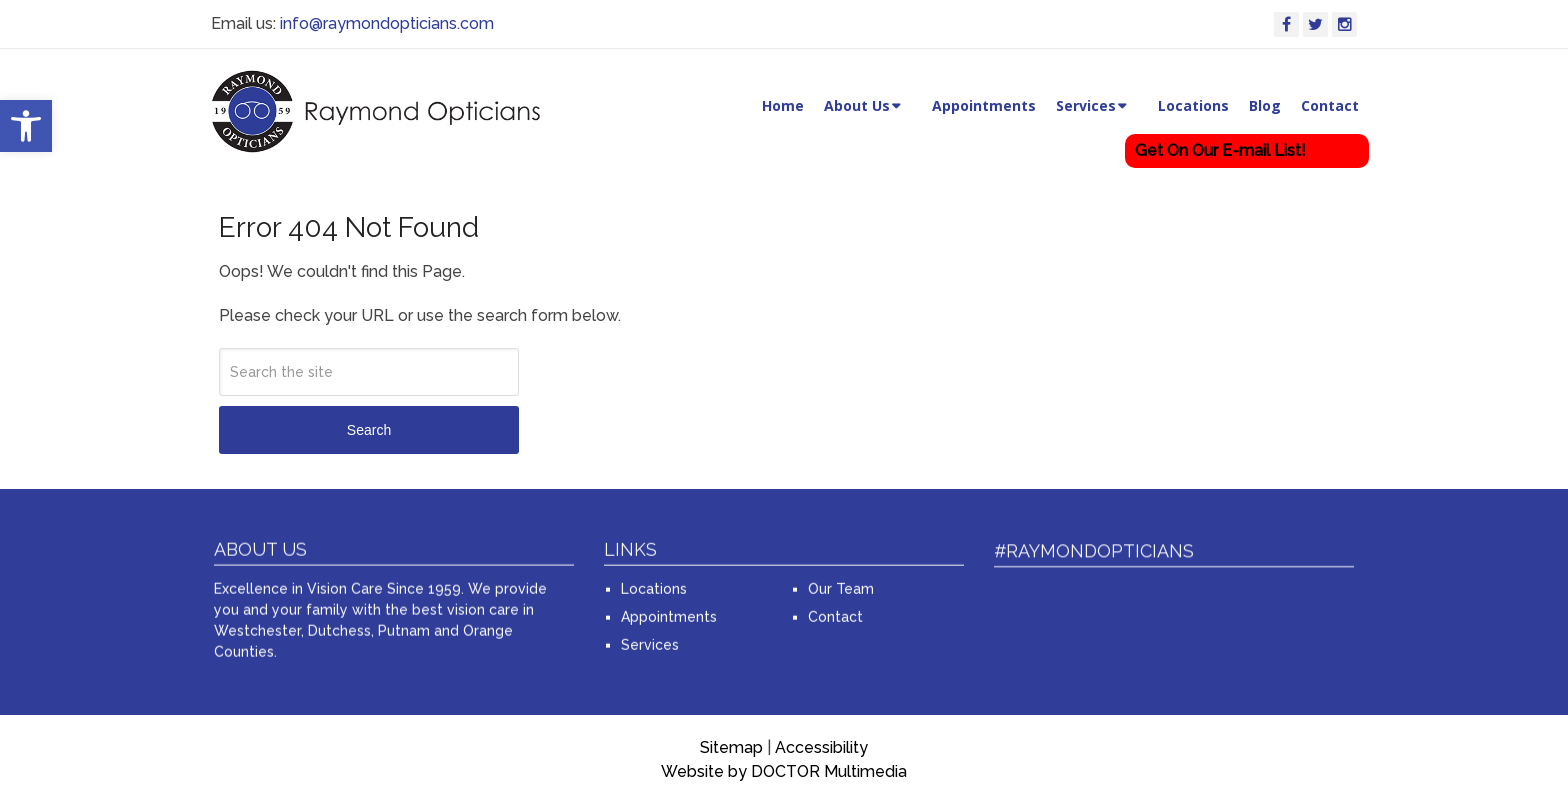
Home (783, 105)
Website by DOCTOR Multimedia (784, 771)
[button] (26, 126)
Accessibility (821, 747)
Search (369, 430)
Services (1086, 105)
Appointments (984, 105)
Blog (1265, 105)
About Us (857, 105)
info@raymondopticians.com (387, 23)
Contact (1330, 105)
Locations (1193, 105)
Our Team (841, 584)
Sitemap (731, 747)
